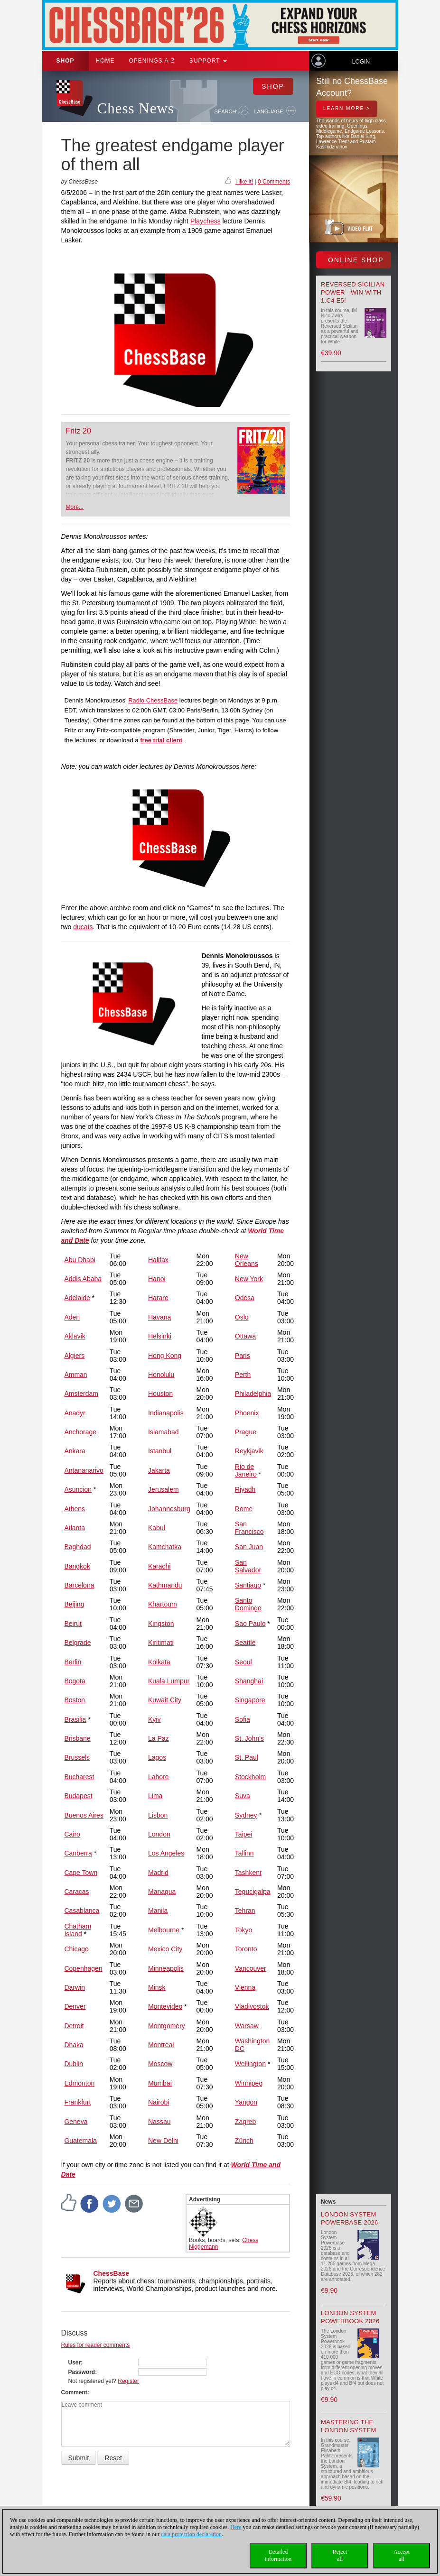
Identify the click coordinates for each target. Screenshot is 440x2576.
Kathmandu (165, 1585)
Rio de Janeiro (246, 1470)
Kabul (156, 1528)
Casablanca (81, 1910)
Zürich (244, 2140)
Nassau (159, 2121)
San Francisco (249, 1527)
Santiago (248, 1585)
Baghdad (77, 1547)
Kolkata (159, 1662)
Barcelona (79, 1585)
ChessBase (112, 2273)
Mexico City (165, 1949)
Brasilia (75, 1719)
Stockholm (250, 1777)
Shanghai (249, 1681)
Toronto (246, 1949)
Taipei (244, 1834)
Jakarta (159, 1470)
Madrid (158, 1872)
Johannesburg (169, 1509)
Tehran (245, 1910)
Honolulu (161, 1374)
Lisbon (158, 1815)
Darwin (74, 1987)
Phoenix (247, 1413)
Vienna (245, 1987)
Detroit (74, 2026)
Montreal (161, 2045)
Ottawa (245, 1336)
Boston (74, 1700)
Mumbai (160, 2083)
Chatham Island (77, 1930)
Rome (244, 1509)
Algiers (74, 1355)
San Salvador (248, 1566)
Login (361, 61)
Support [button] (208, 60)
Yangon (246, 2102)
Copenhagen (83, 1968)
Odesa (244, 1298)
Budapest (78, 1796)
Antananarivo (83, 1470)
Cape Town (80, 1872)
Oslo (242, 1317)
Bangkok (77, 1566)
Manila (158, 1910)
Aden (72, 1317)
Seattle (245, 1642)
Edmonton (79, 2083)
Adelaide (77, 1298)
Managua (162, 1891)
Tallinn (244, 1853)
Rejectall (340, 2555)
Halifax (158, 1260)
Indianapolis (166, 1413)
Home (105, 60)
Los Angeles (166, 1853)
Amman (75, 1374)
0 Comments (274, 181)
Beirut (73, 1623)
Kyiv (154, 1719)
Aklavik (74, 1336)
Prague (245, 1432)
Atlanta (74, 1528)
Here (235, 2527)
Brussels (77, 1757)
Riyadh (245, 1489)
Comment (74, 2392)
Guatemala (80, 2140)
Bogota (74, 1681)
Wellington (250, 2064)
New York (249, 1279)
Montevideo (165, 2006)
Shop (65, 60)
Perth (243, 1374)
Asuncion (78, 1489)
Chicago (76, 1949)
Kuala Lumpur (168, 1681)
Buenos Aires (83, 1815)
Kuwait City (164, 1700)
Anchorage (80, 1432)
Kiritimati (161, 1642)
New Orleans (246, 1259)
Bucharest (79, 1777)
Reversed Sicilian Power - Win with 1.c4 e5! (352, 292)
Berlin (72, 1662)
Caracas (76, 1891)
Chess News (135, 108)
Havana (159, 1317)
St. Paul (246, 1757)
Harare (158, 1298)
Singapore (250, 1700)
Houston (160, 1393)
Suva (242, 1796)
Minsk (157, 1987)
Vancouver (250, 1968)
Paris (242, 1355)
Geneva (75, 2121)
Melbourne (163, 1930)
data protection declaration (191, 2534)
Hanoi (157, 1279)
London (159, 1834)
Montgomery (166, 2026)
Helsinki (159, 1336)
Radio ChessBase (153, 700)
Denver (74, 2006)
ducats (83, 927)
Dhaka (73, 2045)
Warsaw (247, 2026)
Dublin (73, 2064)
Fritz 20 (78, 431)
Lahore (158, 1777)
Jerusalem (163, 1489)
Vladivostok (252, 2006)
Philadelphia (253, 1393)
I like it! (244, 181)
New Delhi (163, 2140)
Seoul (243, 1662)
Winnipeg (248, 2083)
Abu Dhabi (79, 1260)
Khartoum (162, 1604)
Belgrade (77, 1642)
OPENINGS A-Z (152, 60)
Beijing (74, 1604)
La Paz (158, 1738)
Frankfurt (77, 2102)
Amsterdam (81, 1393)
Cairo (72, 1834)
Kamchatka (164, 1547)
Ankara (74, 1451)
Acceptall (401, 2555)
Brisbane (77, 1738)
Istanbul (159, 1451)
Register (128, 2381)
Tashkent (248, 1872)
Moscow (160, 2064)
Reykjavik (249, 1451)
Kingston (161, 1623)
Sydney (246, 1815)
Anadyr (74, 1413)
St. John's (249, 1738)
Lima (155, 1796)
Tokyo (244, 1930)
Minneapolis (166, 1968)
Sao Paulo (250, 1623)
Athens (74, 1509)
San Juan (249, 1547)
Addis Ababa (83, 1279)
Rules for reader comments (95, 2345)
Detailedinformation (278, 2555)
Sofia (242, 1719)
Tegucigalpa (253, 1891)
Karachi (159, 1566)
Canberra (78, 1853)
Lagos (157, 1757)
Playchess (205, 221)
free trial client (161, 740)
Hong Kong (164, 1355)
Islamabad (163, 1432)
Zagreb (245, 2121)
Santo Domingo (248, 1604)
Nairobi (158, 2102)
